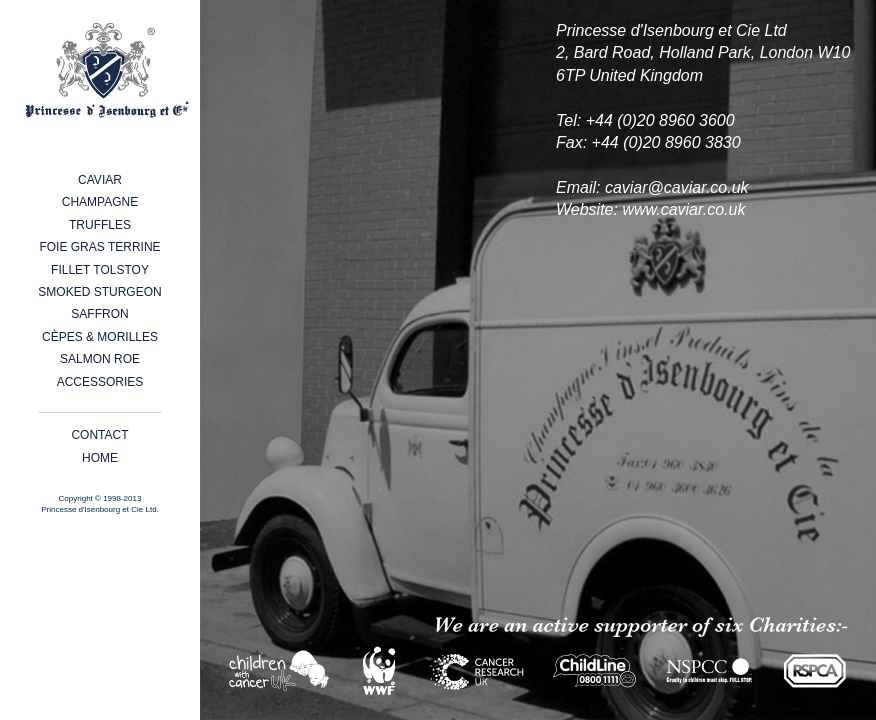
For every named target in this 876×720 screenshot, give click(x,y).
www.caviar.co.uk (683, 209)
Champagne (100, 202)
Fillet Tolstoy (100, 270)
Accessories (100, 382)
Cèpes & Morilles (100, 337)
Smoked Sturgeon (99, 292)
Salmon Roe (100, 359)
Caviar (100, 180)
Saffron (99, 314)
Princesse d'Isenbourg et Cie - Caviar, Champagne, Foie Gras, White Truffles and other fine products (107, 70)
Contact (99, 435)
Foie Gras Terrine (99, 247)
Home (100, 458)
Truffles (100, 225)
